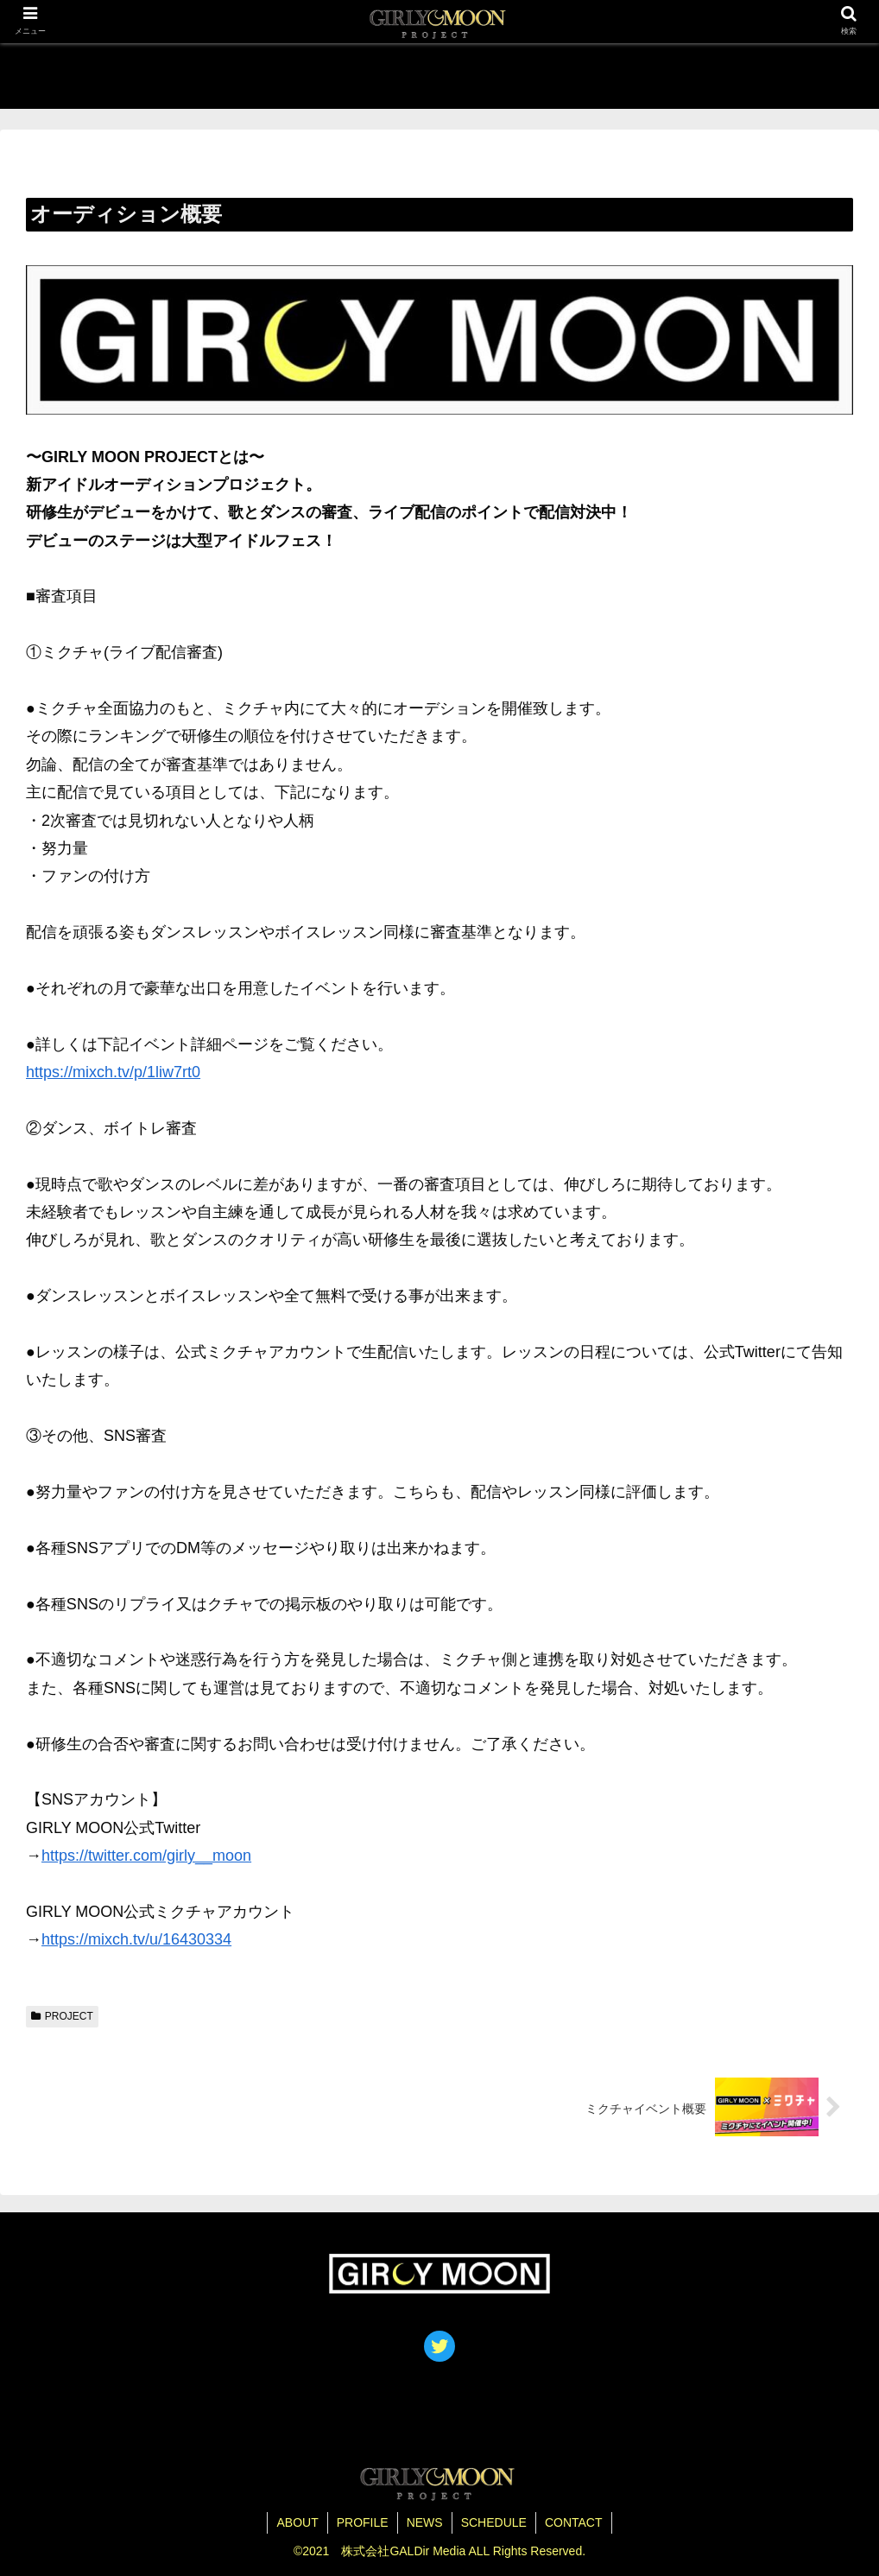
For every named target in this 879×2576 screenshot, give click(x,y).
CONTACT (574, 2522)
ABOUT (297, 2522)
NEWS (425, 2522)
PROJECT (62, 2016)
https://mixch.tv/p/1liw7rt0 (113, 1072)
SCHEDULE (494, 2522)
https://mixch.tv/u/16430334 (136, 1939)
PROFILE (363, 2522)
